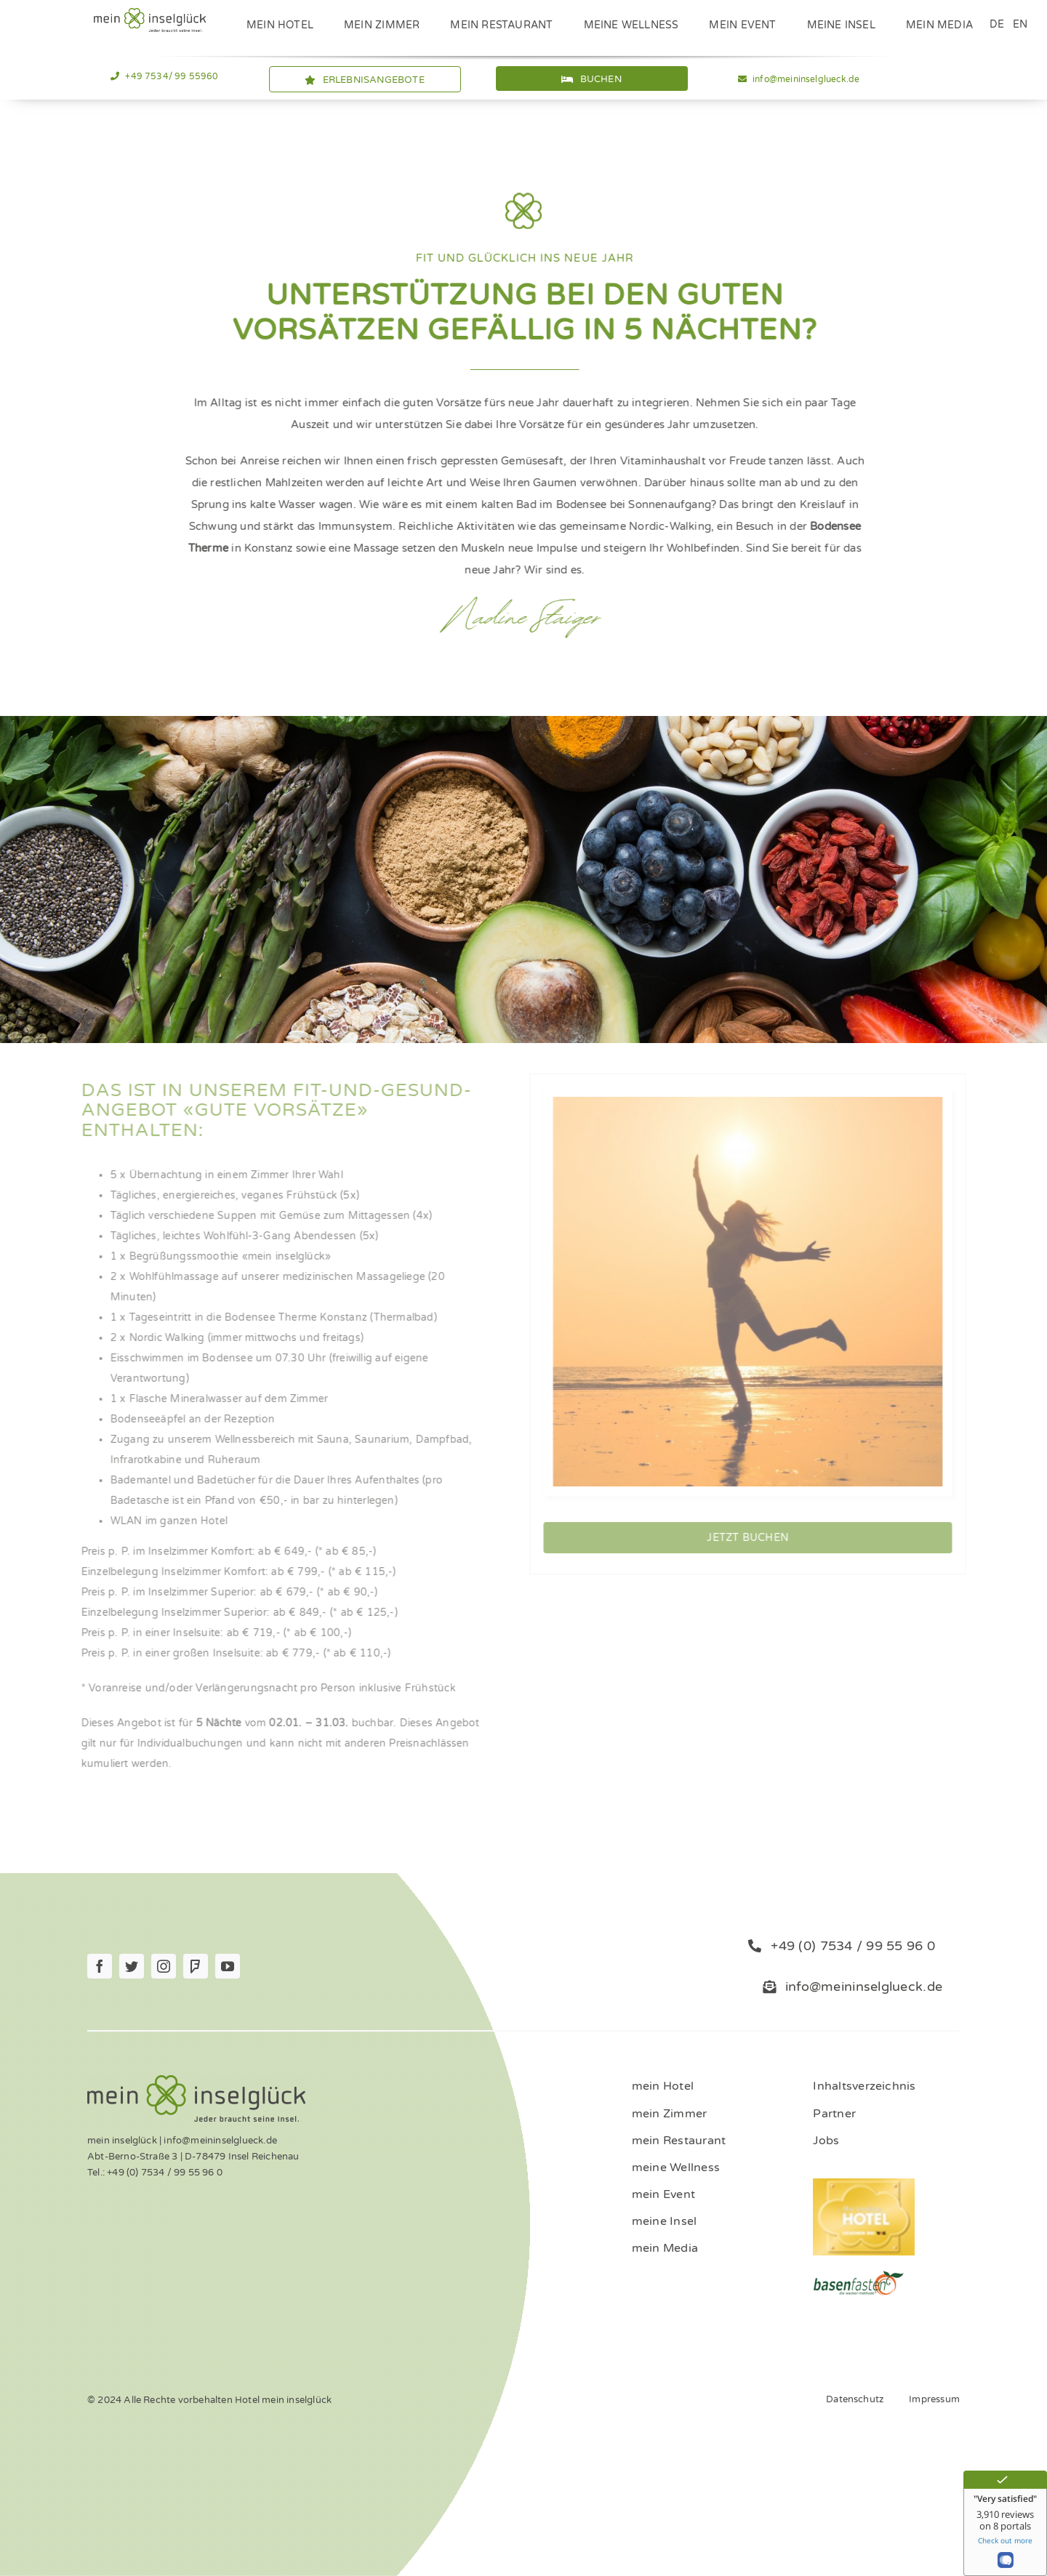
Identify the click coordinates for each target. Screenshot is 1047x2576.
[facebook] (99, 1966)
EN (1020, 24)
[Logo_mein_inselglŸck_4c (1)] (150, 13)
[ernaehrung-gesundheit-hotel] (858, 2275)
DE (997, 24)
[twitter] (131, 1966)
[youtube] (227, 1966)
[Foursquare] (195, 1966)
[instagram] (163, 1966)
